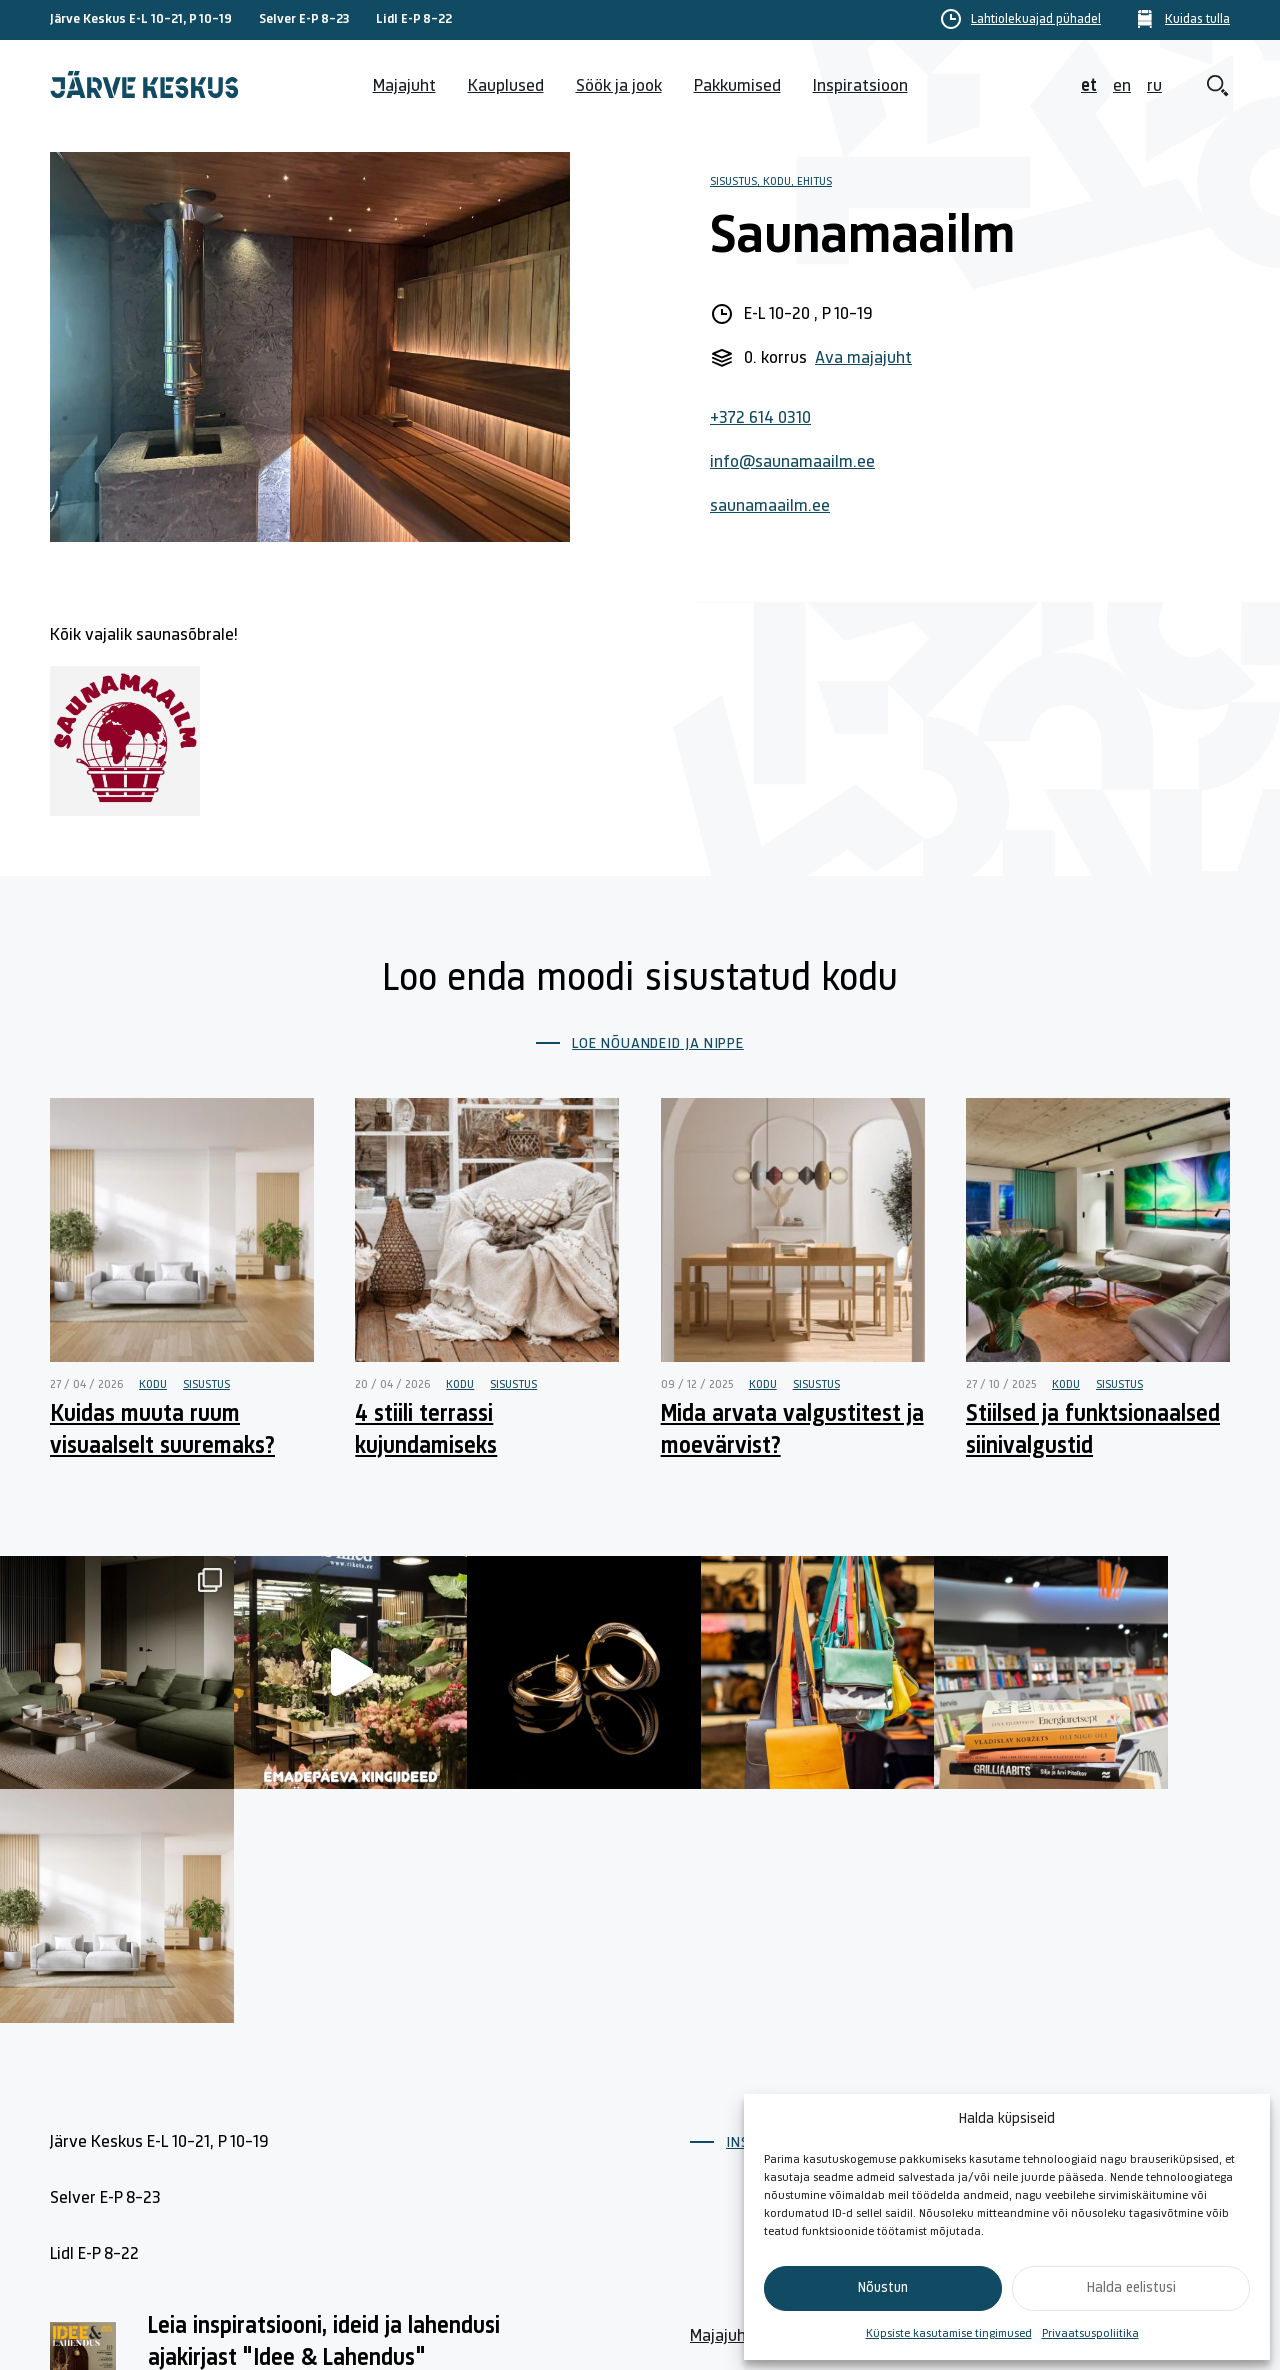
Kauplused (506, 86)
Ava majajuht (863, 358)
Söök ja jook (619, 86)
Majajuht (404, 86)
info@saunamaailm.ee (792, 462)
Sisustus (206, 1385)
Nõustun (883, 2288)
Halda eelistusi (1131, 2288)
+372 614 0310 (760, 418)
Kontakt (904, 2083)
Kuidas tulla (1197, 20)
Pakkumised (737, 86)
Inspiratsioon (860, 86)
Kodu (153, 1385)
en (1122, 86)
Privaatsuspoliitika (1090, 2334)
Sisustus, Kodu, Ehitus (771, 182)
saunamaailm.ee (770, 506)
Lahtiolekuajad (743, 2129)
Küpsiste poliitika (1124, 2083)
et (1089, 86)
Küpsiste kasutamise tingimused (949, 2334)
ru (1154, 86)
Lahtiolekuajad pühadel (1036, 20)
